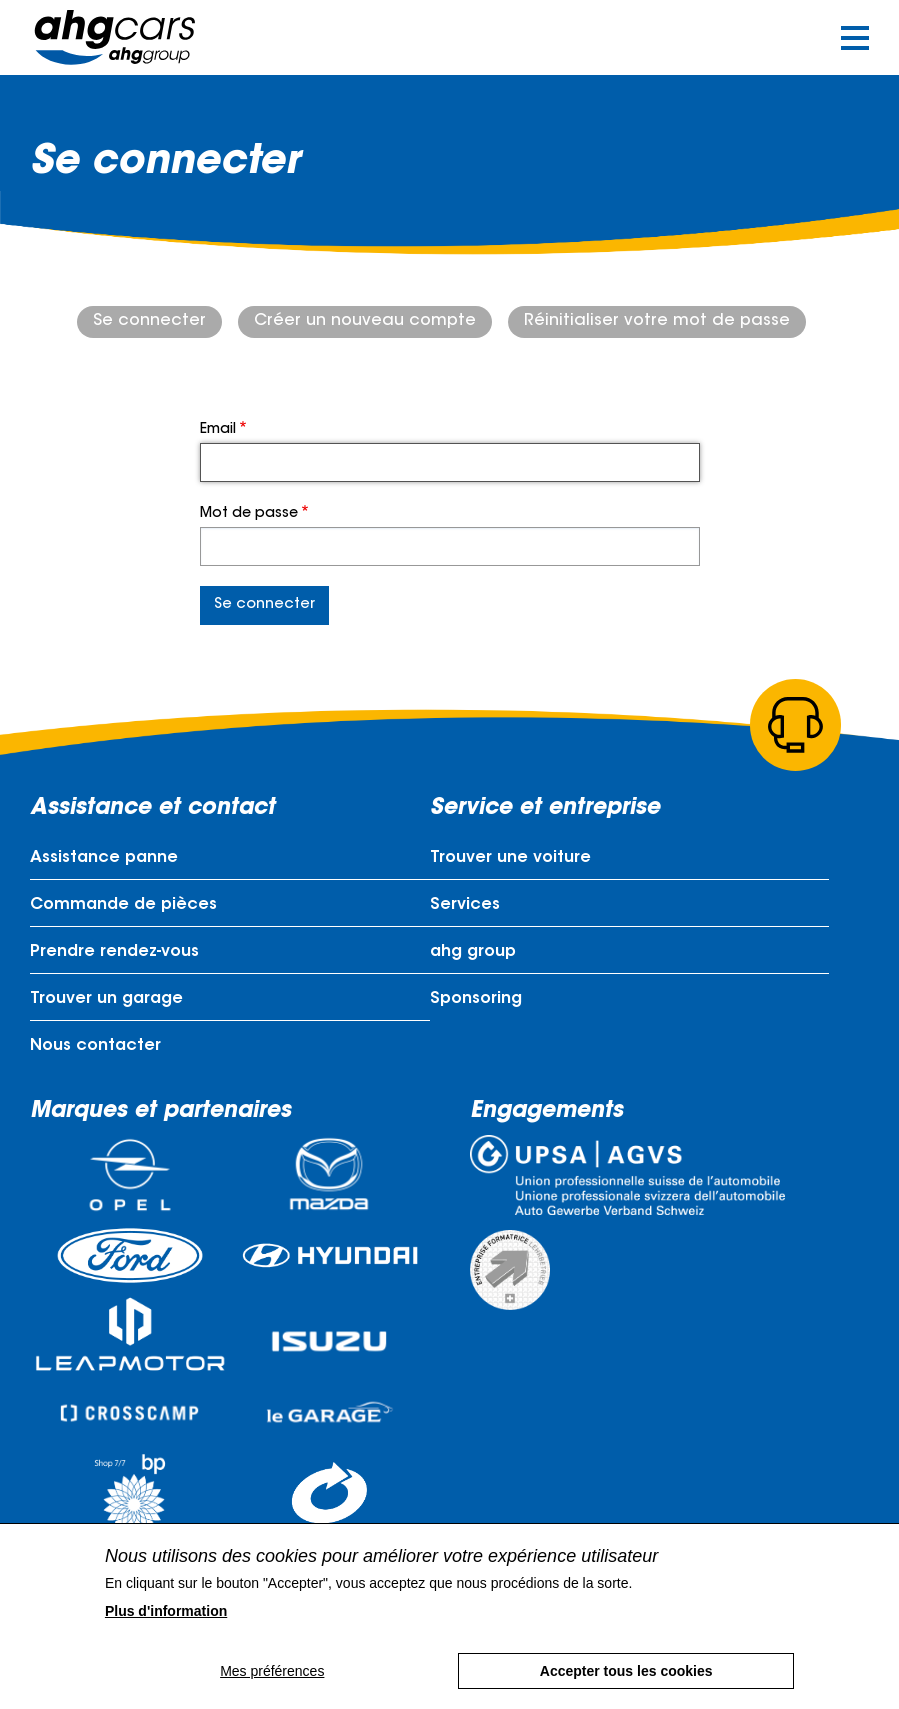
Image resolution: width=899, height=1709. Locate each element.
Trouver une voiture (510, 858)
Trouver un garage (106, 999)
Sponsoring (476, 999)
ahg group (473, 952)
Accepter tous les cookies (626, 1671)
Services (465, 905)
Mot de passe (249, 514)
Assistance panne (104, 858)
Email (218, 430)
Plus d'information (166, 1611)
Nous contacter (95, 1046)
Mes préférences (272, 1671)
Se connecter (149, 321)
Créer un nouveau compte (365, 321)
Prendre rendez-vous (114, 952)
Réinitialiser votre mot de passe (657, 321)
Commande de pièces (123, 905)
